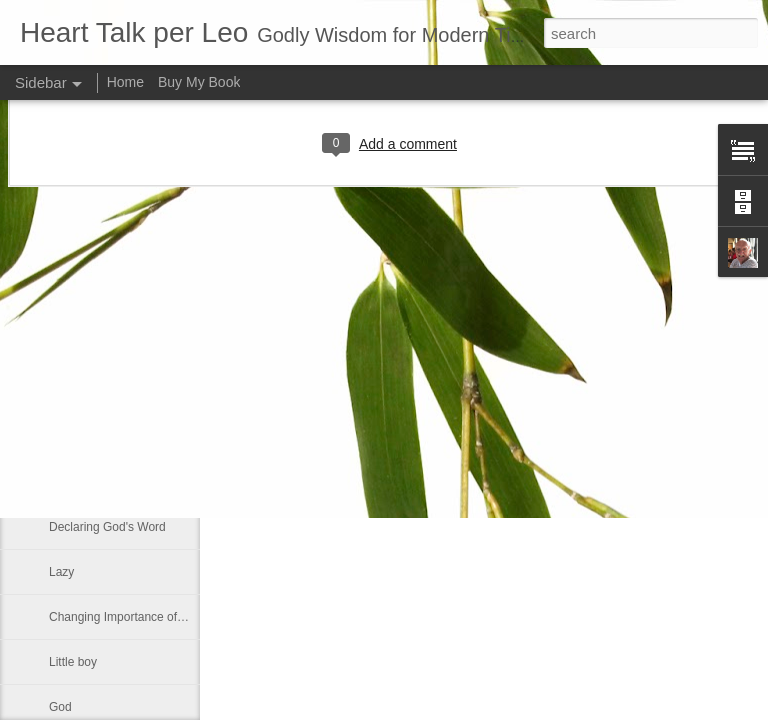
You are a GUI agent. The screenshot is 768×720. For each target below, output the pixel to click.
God (60, 707)
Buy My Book (199, 82)
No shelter (76, 437)
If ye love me (83, 392)
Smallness (76, 302)
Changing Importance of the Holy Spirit (152, 617)
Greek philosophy (95, 482)
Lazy (61, 572)
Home (125, 82)
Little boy (73, 662)
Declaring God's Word (107, 527)
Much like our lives (98, 347)
